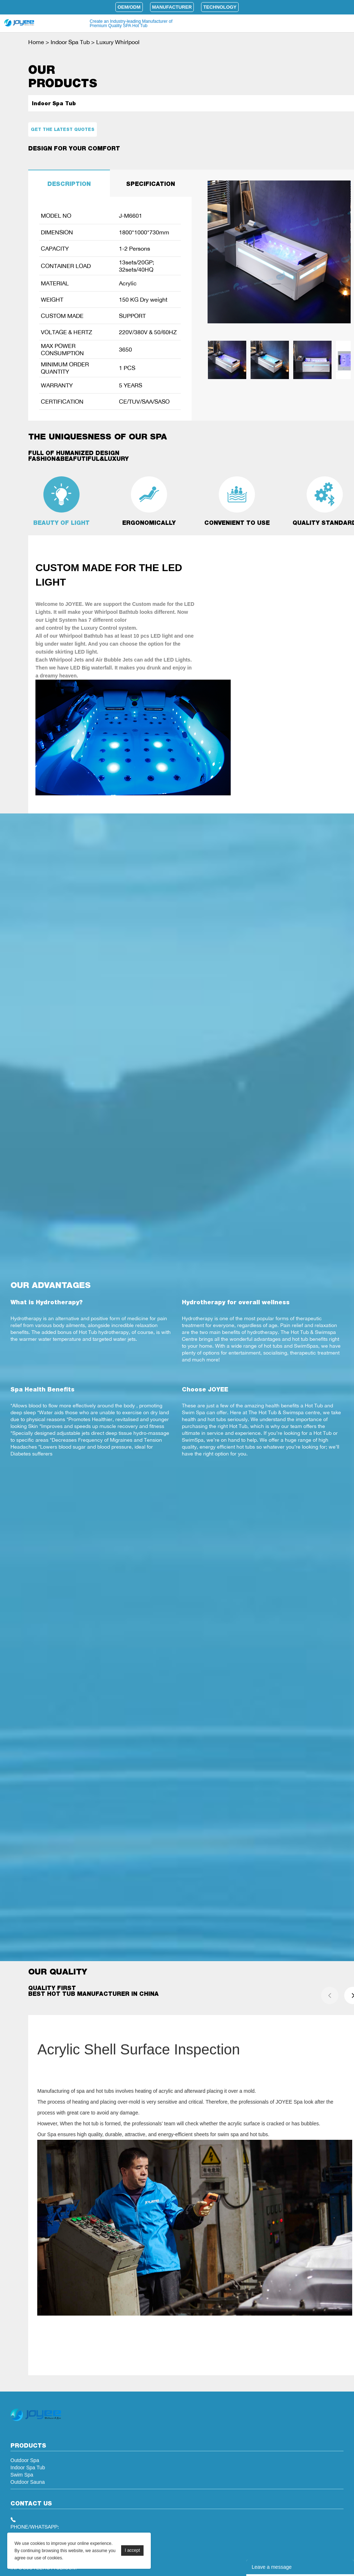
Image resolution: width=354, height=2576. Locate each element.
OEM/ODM (129, 7)
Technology (219, 7)
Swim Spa (21, 2475)
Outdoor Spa (24, 2460)
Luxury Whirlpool (118, 42)
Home (36, 42)
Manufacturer (172, 7)
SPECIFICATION (150, 183)
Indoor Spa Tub (70, 42)
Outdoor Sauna (27, 2482)
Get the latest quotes (62, 129)
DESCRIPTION (69, 183)
